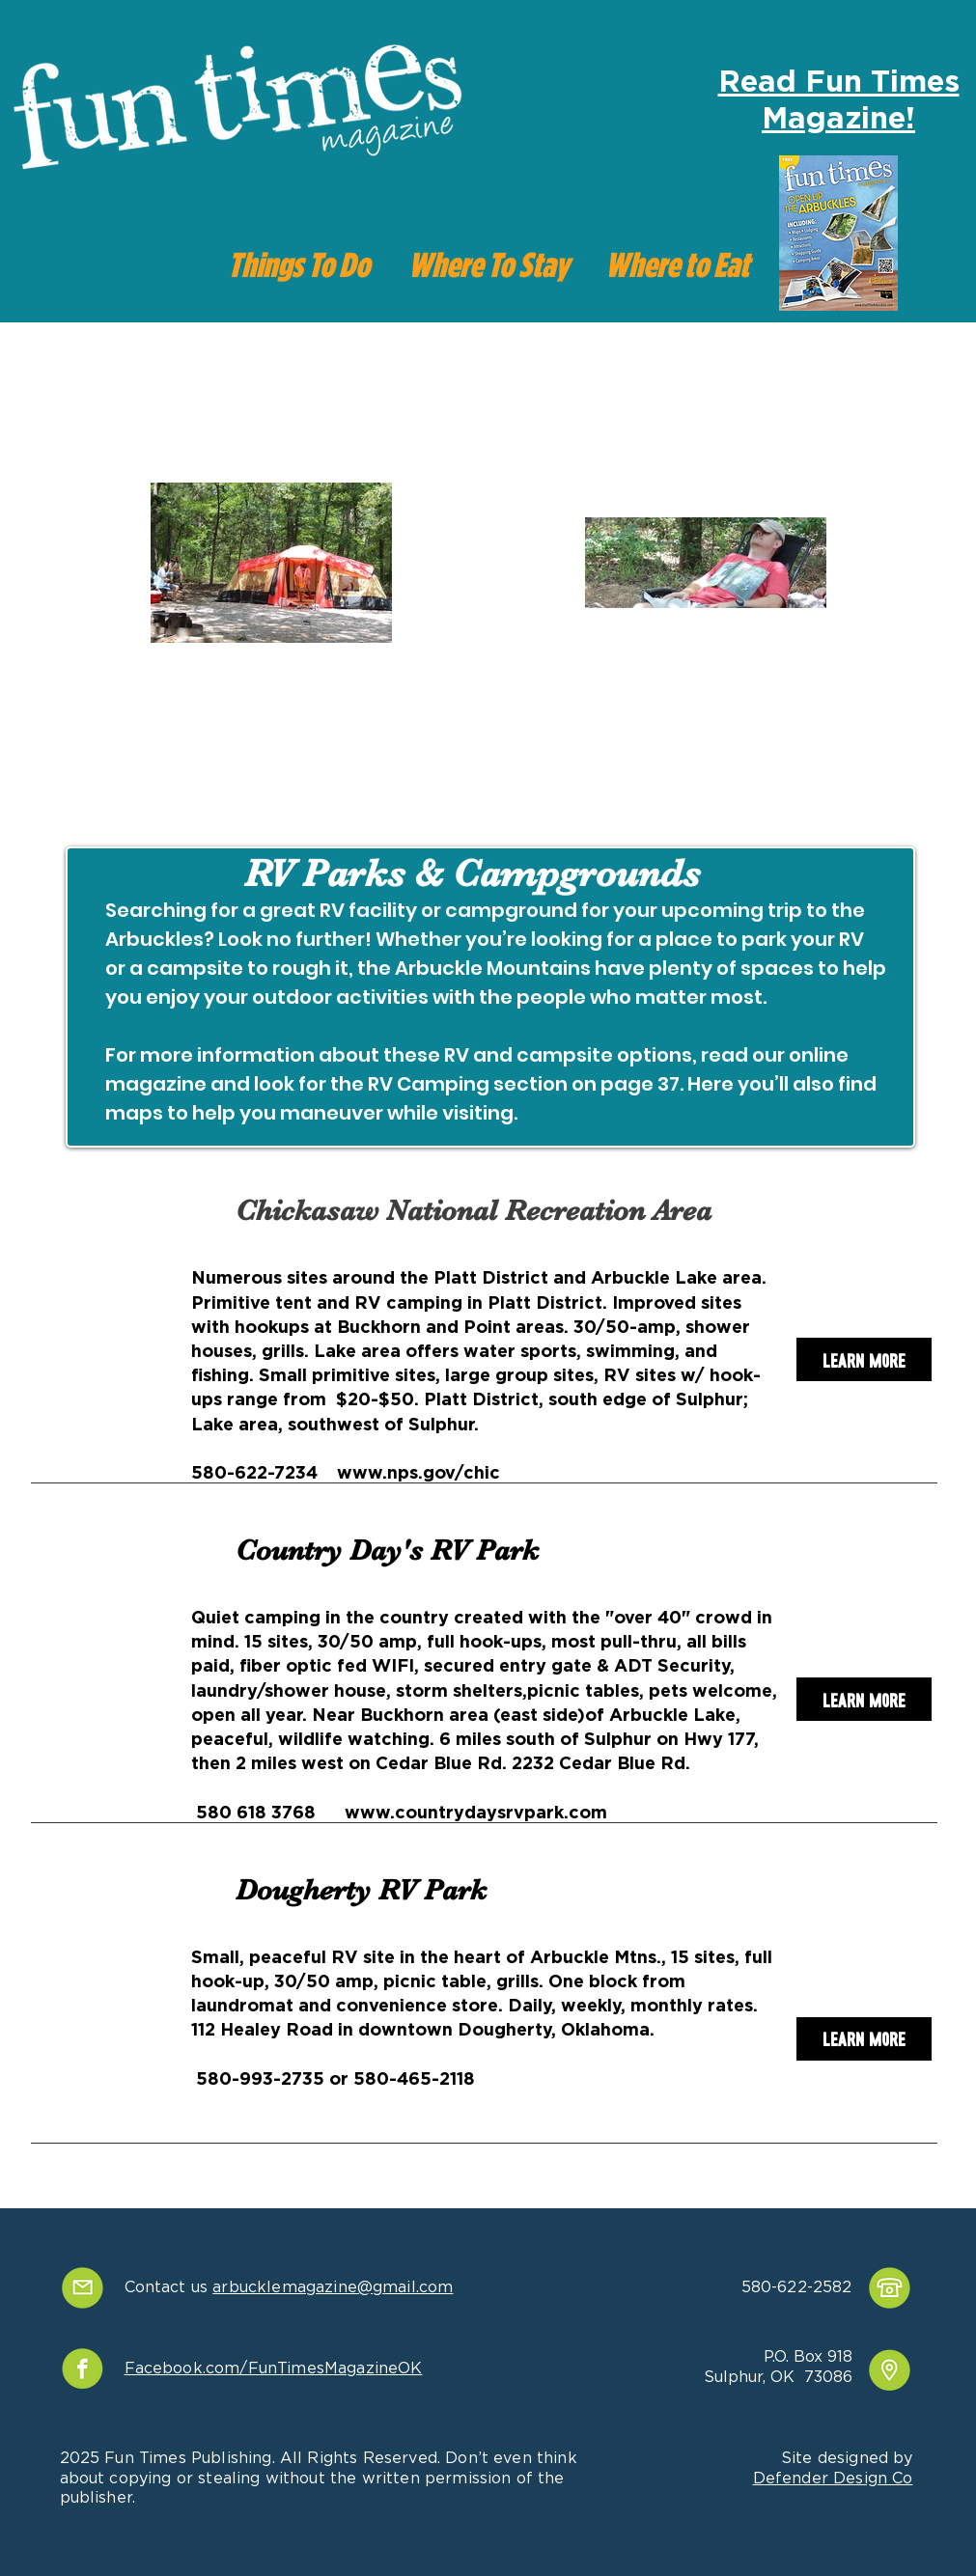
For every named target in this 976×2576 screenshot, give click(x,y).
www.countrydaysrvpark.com (476, 1813)
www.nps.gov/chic (418, 1473)
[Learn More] (864, 1359)
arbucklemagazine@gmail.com (332, 2287)
